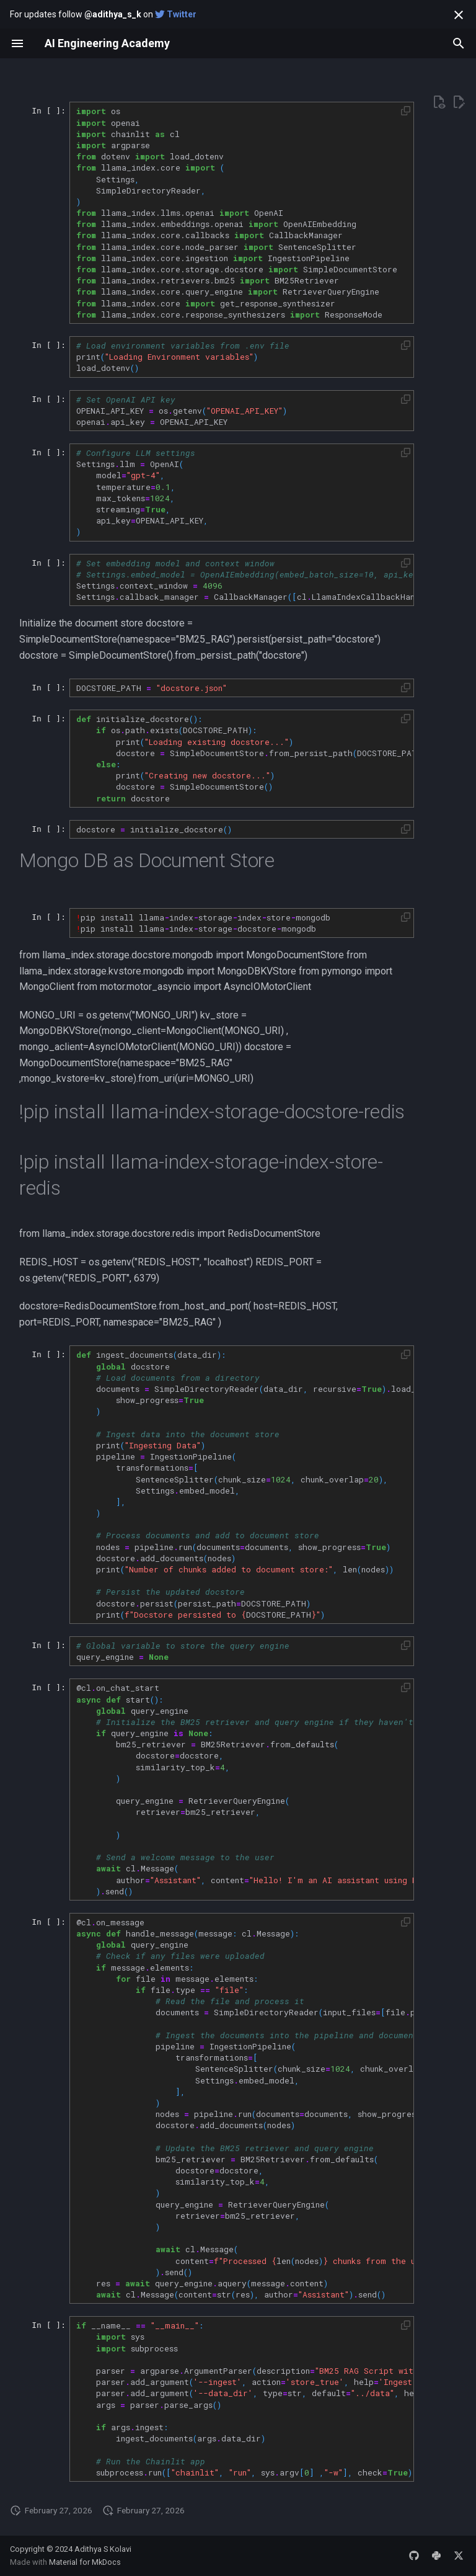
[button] (405, 110)
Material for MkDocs (85, 2562)
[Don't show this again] (458, 14)
